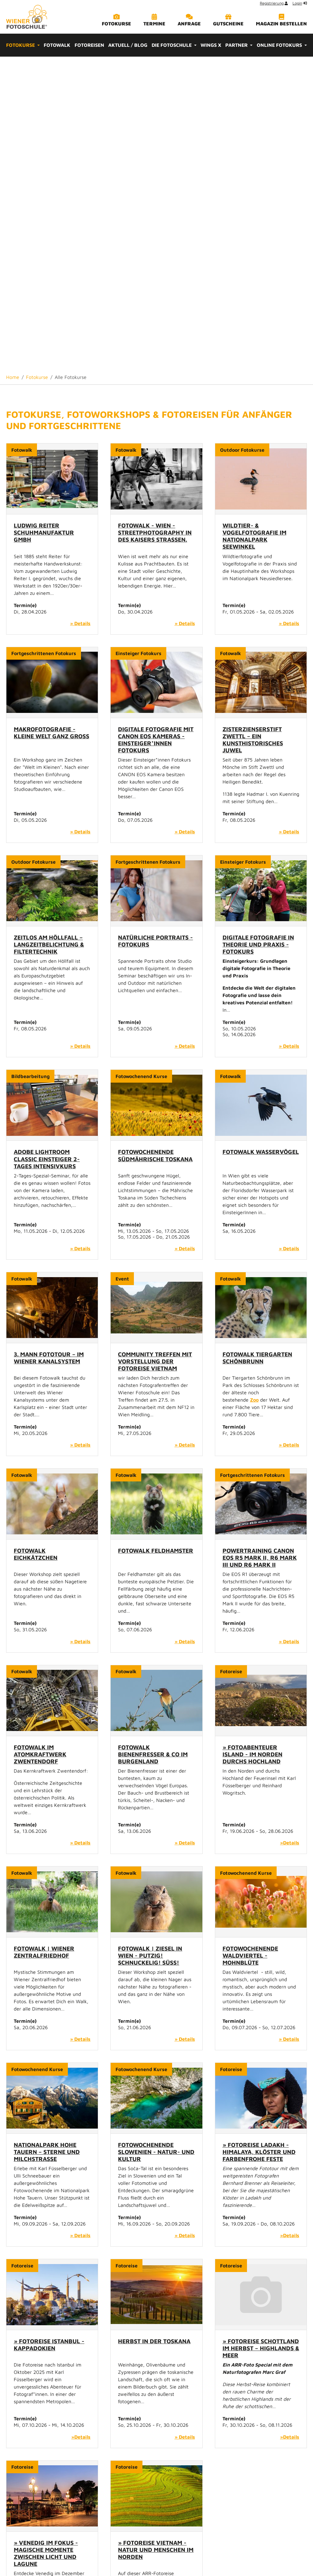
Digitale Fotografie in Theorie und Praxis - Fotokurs (258, 631)
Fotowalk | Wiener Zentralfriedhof (44, 1639)
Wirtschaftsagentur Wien (148, 2499)
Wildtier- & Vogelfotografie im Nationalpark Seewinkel (254, 223)
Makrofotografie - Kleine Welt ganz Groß (51, 419)
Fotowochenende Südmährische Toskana (155, 842)
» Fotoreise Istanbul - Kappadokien (49, 2031)
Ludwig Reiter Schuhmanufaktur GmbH (44, 219)
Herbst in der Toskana (154, 2027)
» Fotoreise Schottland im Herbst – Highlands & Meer (261, 2034)
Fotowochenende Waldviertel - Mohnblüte (250, 1642)
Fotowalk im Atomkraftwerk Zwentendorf (40, 1440)
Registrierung (272, 3)
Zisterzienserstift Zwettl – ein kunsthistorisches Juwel (253, 426)
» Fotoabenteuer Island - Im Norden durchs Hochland (252, 1440)
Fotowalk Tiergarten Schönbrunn (257, 1044)
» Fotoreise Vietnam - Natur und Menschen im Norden (155, 2236)
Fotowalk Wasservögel (261, 838)
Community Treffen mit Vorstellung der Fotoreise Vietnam (155, 1047)
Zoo (254, 1086)
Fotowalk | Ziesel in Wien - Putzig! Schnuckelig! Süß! (150, 1642)
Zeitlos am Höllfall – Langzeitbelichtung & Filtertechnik (49, 631)
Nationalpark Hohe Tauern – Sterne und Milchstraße (47, 1838)
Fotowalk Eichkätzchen (35, 1241)
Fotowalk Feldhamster (155, 1237)
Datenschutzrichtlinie (202, 2552)
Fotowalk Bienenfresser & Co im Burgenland (153, 1440)
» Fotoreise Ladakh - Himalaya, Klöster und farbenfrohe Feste (259, 1838)
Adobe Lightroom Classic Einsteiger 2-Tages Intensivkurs (47, 845)
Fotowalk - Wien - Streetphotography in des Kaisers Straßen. (155, 219)
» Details (80, 310)
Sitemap (136, 2552)
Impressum (163, 2552)
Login (297, 3)
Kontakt (114, 2552)
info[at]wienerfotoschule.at (159, 2445)
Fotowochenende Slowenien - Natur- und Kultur (156, 1838)
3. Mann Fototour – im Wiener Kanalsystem (49, 1044)
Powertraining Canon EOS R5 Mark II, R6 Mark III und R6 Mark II (260, 1244)
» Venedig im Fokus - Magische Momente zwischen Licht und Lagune (46, 2240)
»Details (289, 1529)
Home (93, 2552)
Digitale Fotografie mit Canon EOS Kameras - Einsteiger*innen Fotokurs (155, 426)
